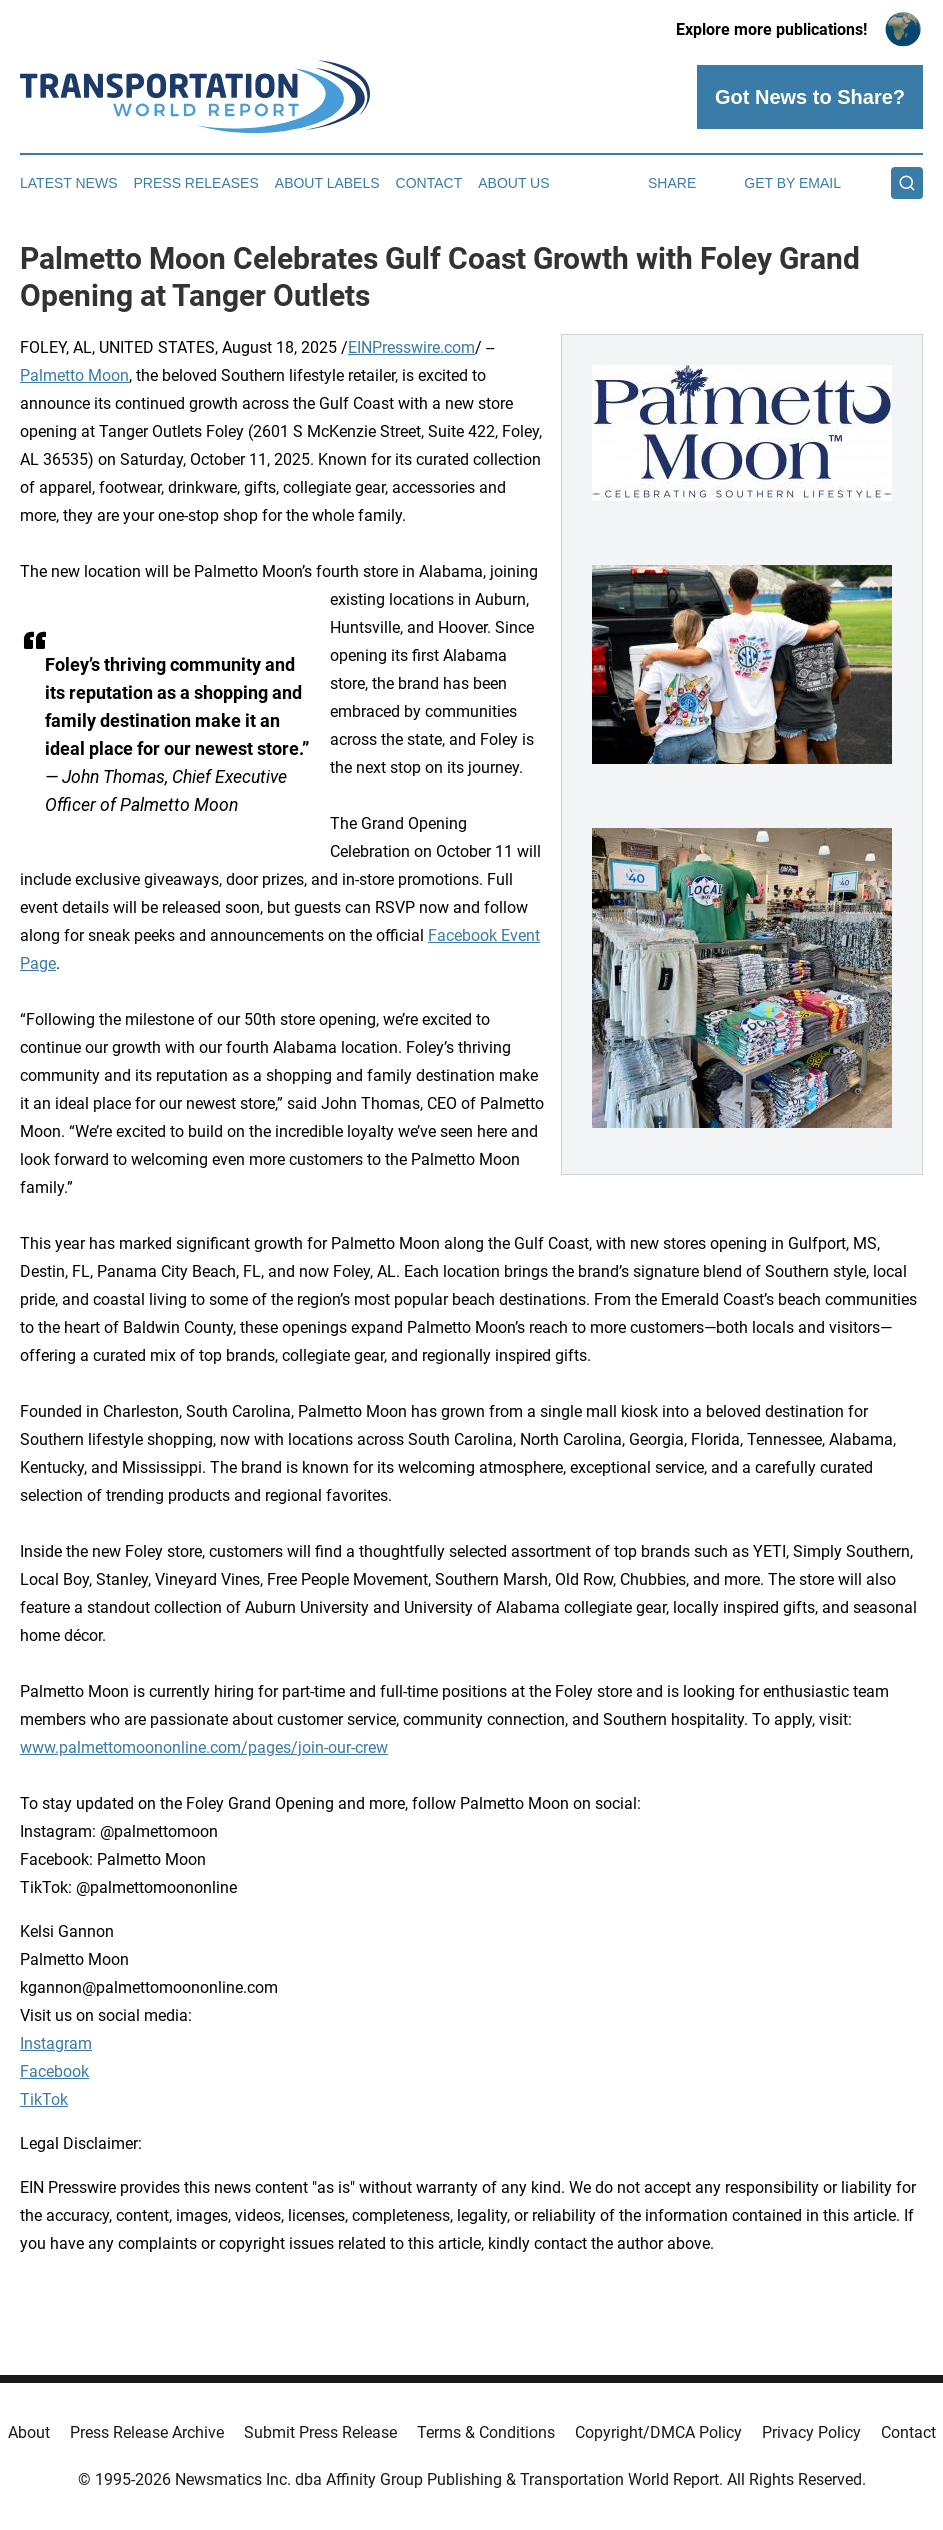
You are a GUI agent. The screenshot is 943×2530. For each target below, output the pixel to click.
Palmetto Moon (74, 375)
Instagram (56, 2043)
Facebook (54, 2071)
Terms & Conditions (486, 2432)
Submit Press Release (320, 2432)
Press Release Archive (147, 2432)
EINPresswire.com (411, 347)
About (29, 2432)
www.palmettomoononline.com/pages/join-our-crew (204, 1747)
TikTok (44, 2099)
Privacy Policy (811, 2432)
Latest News (69, 183)
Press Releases (196, 183)
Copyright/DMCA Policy (658, 2432)
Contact (429, 183)
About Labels (327, 183)
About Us (513, 183)
